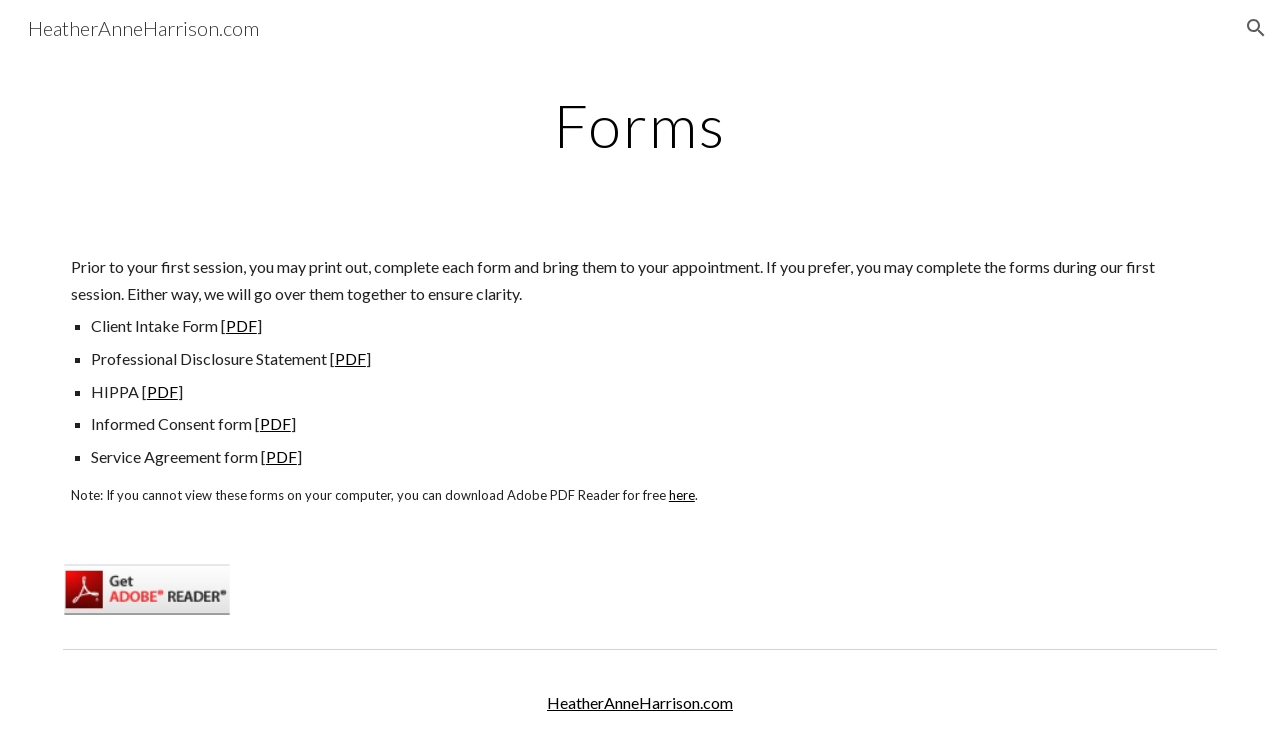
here (682, 495)
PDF (241, 325)
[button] (1256, 28)
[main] (640, 125)
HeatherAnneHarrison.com (640, 702)
